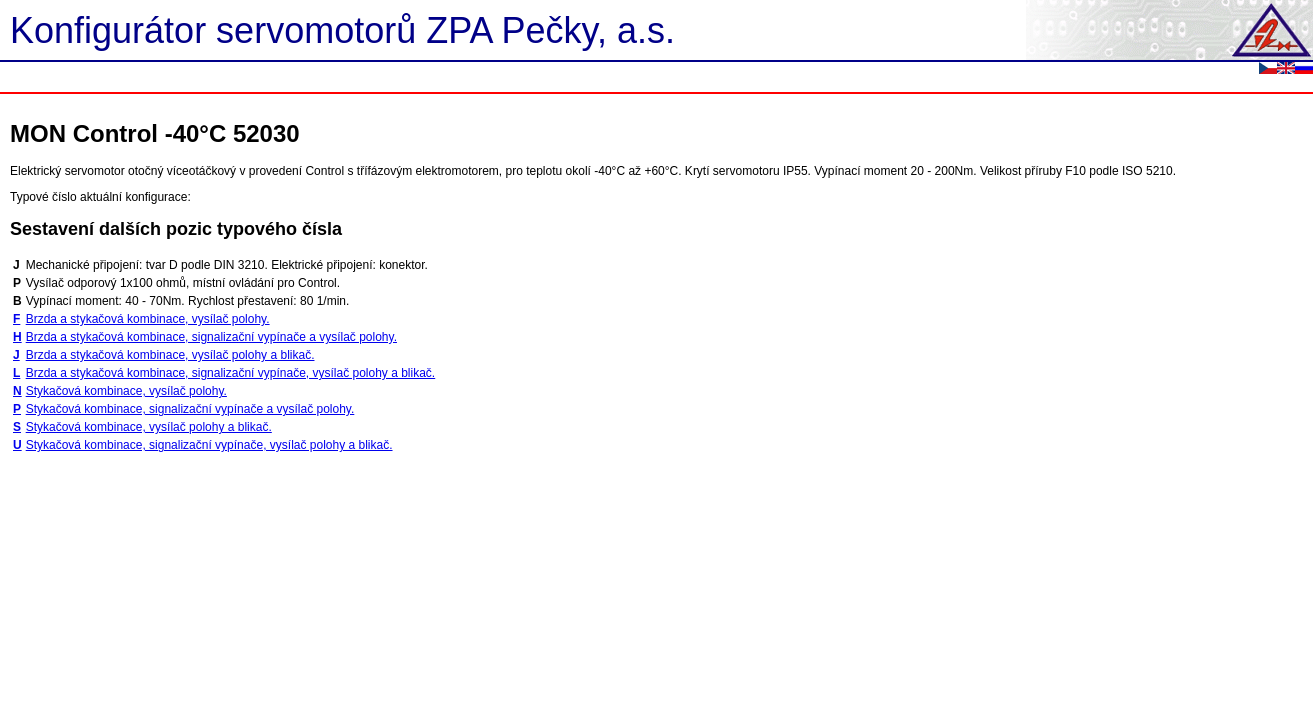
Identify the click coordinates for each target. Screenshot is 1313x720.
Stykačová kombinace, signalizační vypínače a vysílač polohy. (190, 409)
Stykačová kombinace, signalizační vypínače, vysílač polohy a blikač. (209, 445)
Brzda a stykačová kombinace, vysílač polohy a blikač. (170, 355)
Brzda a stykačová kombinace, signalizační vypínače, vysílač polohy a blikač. (231, 373)
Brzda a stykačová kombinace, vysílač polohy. (148, 319)
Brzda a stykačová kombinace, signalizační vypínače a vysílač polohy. (211, 337)
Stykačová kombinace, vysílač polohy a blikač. (149, 427)
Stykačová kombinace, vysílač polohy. (126, 391)
